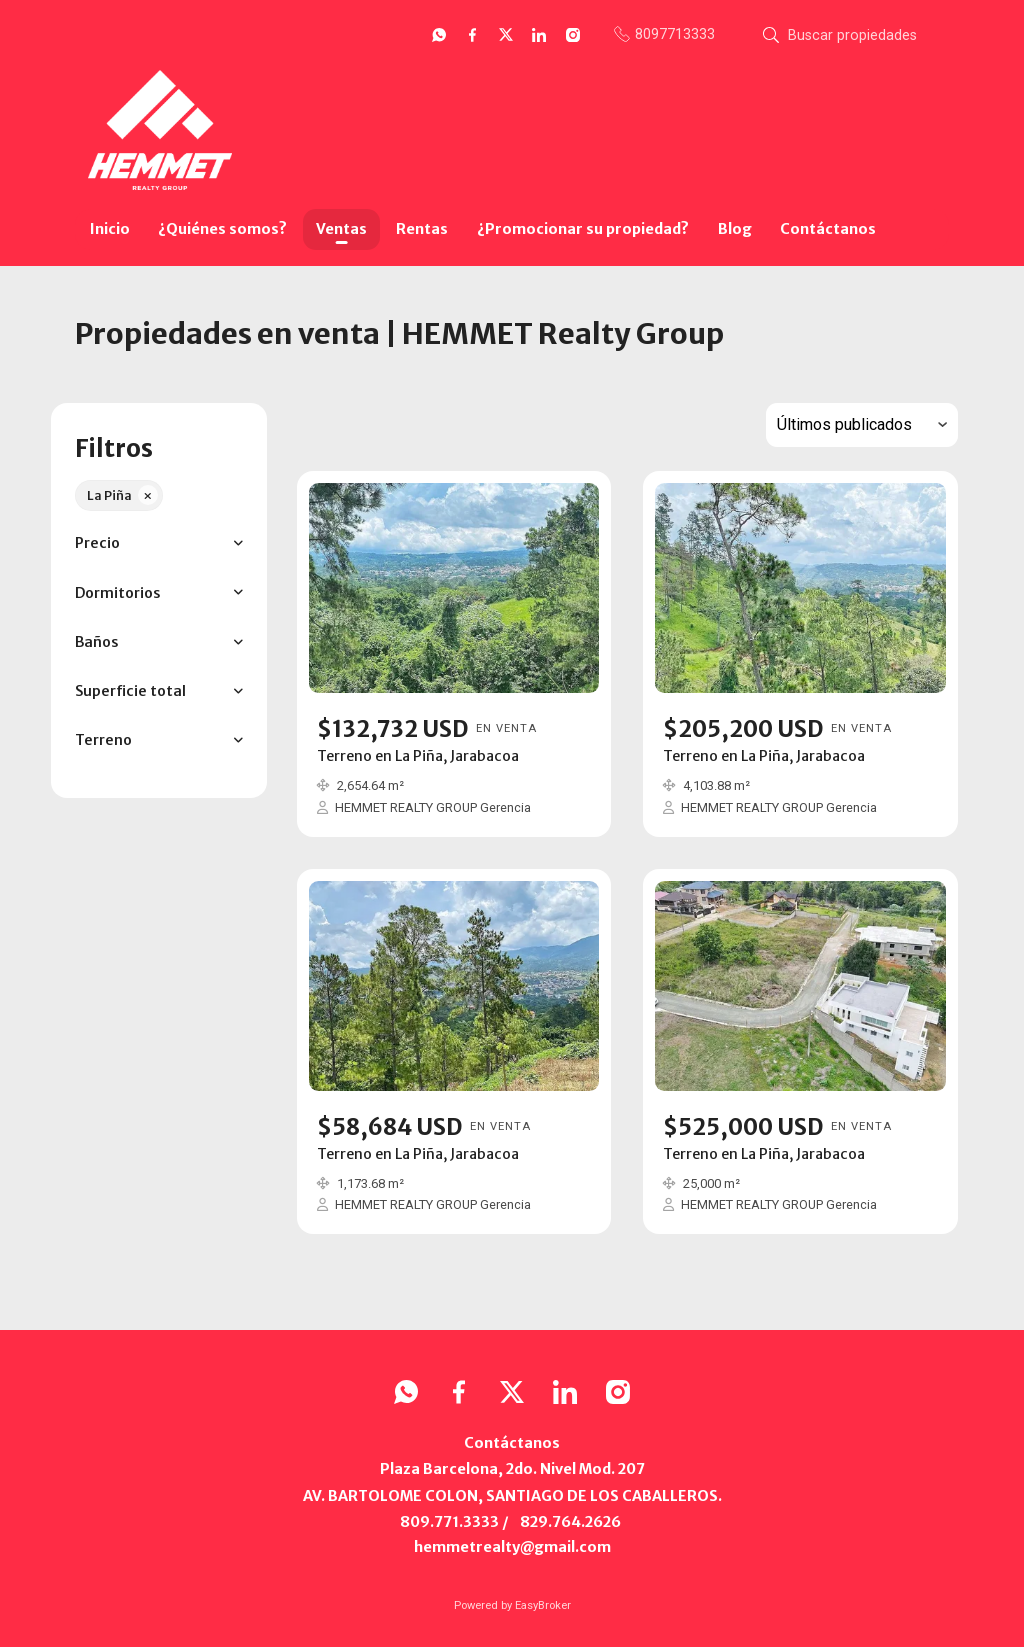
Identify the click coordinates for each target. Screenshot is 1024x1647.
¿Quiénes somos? (222, 229)
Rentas (422, 229)
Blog (735, 229)
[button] (158, 543)
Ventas (341, 229)
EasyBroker (543, 1605)
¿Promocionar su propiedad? (583, 229)
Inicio (110, 229)
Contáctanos (828, 229)
